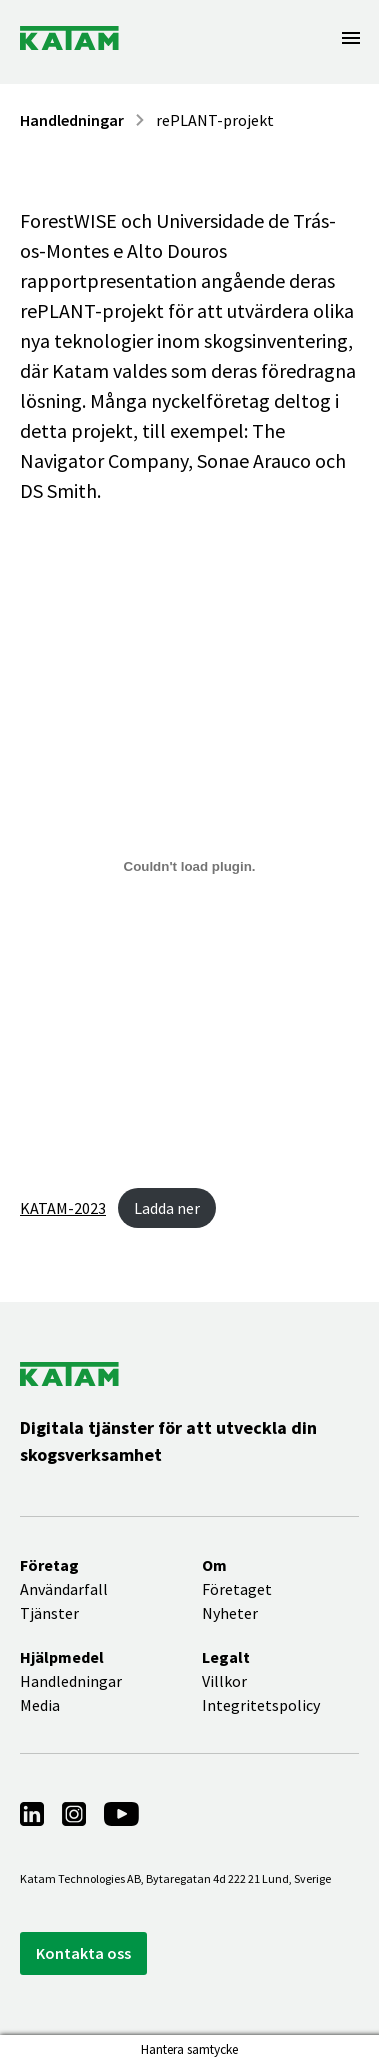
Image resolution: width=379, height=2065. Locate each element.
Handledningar (72, 120)
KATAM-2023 (63, 1208)
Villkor (224, 1681)
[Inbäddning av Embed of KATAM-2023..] (189, 866)
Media (40, 1705)
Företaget (237, 1589)
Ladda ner (167, 1208)
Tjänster (49, 1613)
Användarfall (64, 1589)
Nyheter (230, 1613)
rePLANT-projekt (215, 120)
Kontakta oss (83, 1953)
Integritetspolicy (261, 1705)
